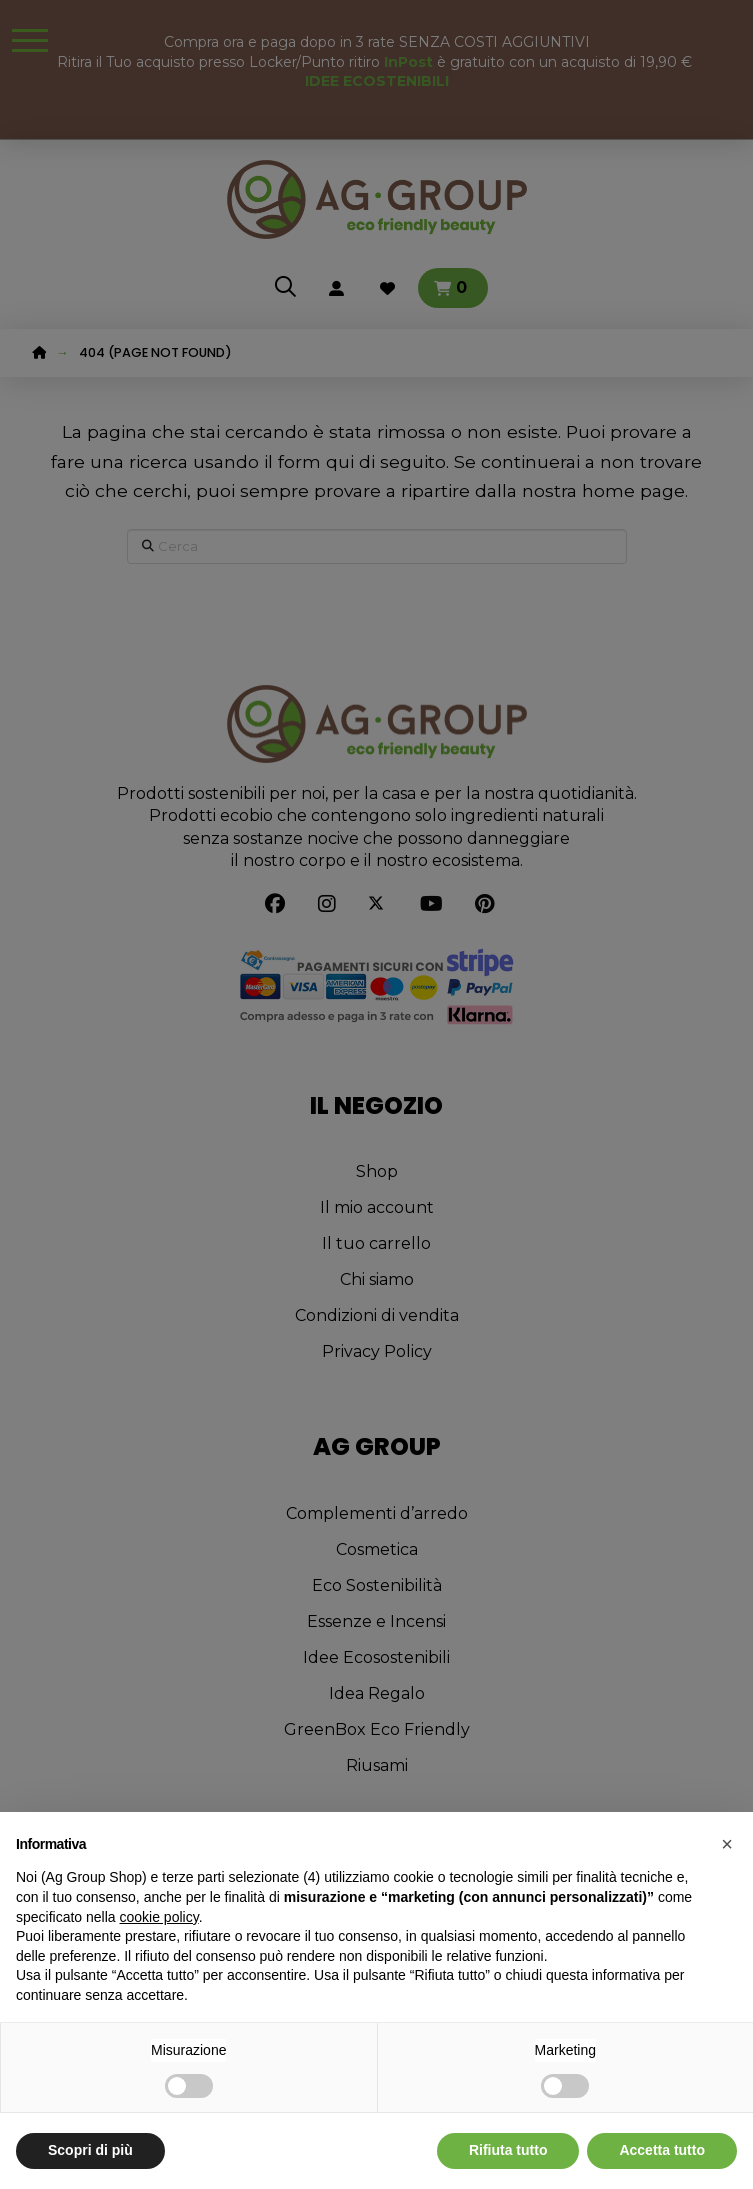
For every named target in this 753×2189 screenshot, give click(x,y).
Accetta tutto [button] (662, 2150)
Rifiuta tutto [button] (508, 2150)
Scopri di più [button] (90, 2150)
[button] (727, 1844)
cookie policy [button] (159, 1917)
